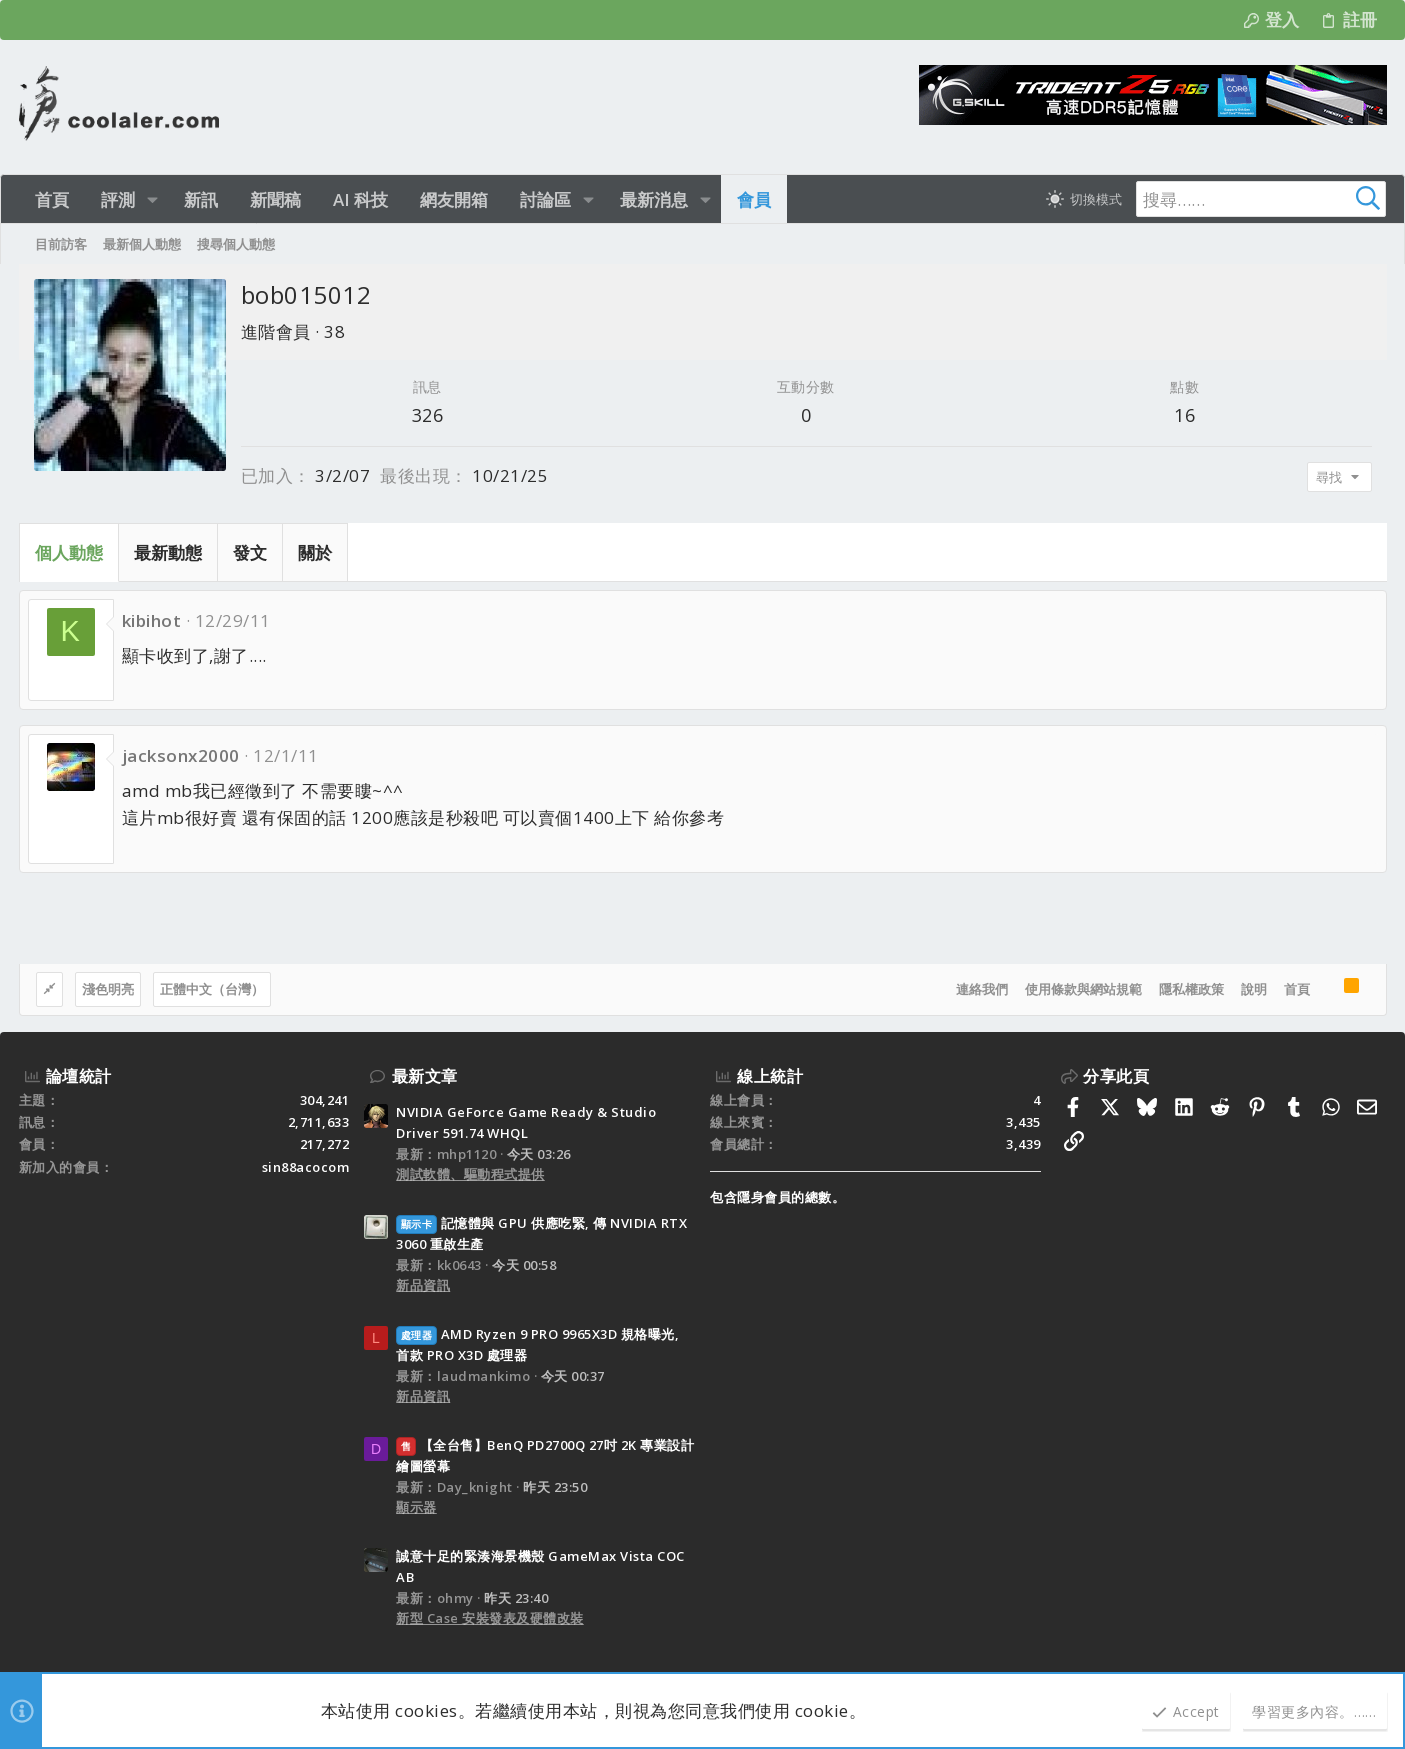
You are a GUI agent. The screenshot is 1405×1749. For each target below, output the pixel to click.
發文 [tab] (250, 552)
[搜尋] (1261, 199)
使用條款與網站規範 (1083, 989)
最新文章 (425, 1076)
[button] (152, 199)
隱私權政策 (1191, 989)
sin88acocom (306, 1167)
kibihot (152, 620)
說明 (1254, 989)
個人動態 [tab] (69, 552)
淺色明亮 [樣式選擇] (108, 989)
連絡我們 (982, 989)
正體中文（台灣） (212, 989)
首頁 (1297, 989)
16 (1184, 415)
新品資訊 (423, 1285)
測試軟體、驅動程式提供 (470, 1174)
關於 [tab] (315, 552)
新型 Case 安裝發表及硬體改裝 (490, 1618)
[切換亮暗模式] (1084, 199)
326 (428, 415)
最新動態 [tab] (168, 552)
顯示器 (416, 1507)
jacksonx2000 (181, 755)
